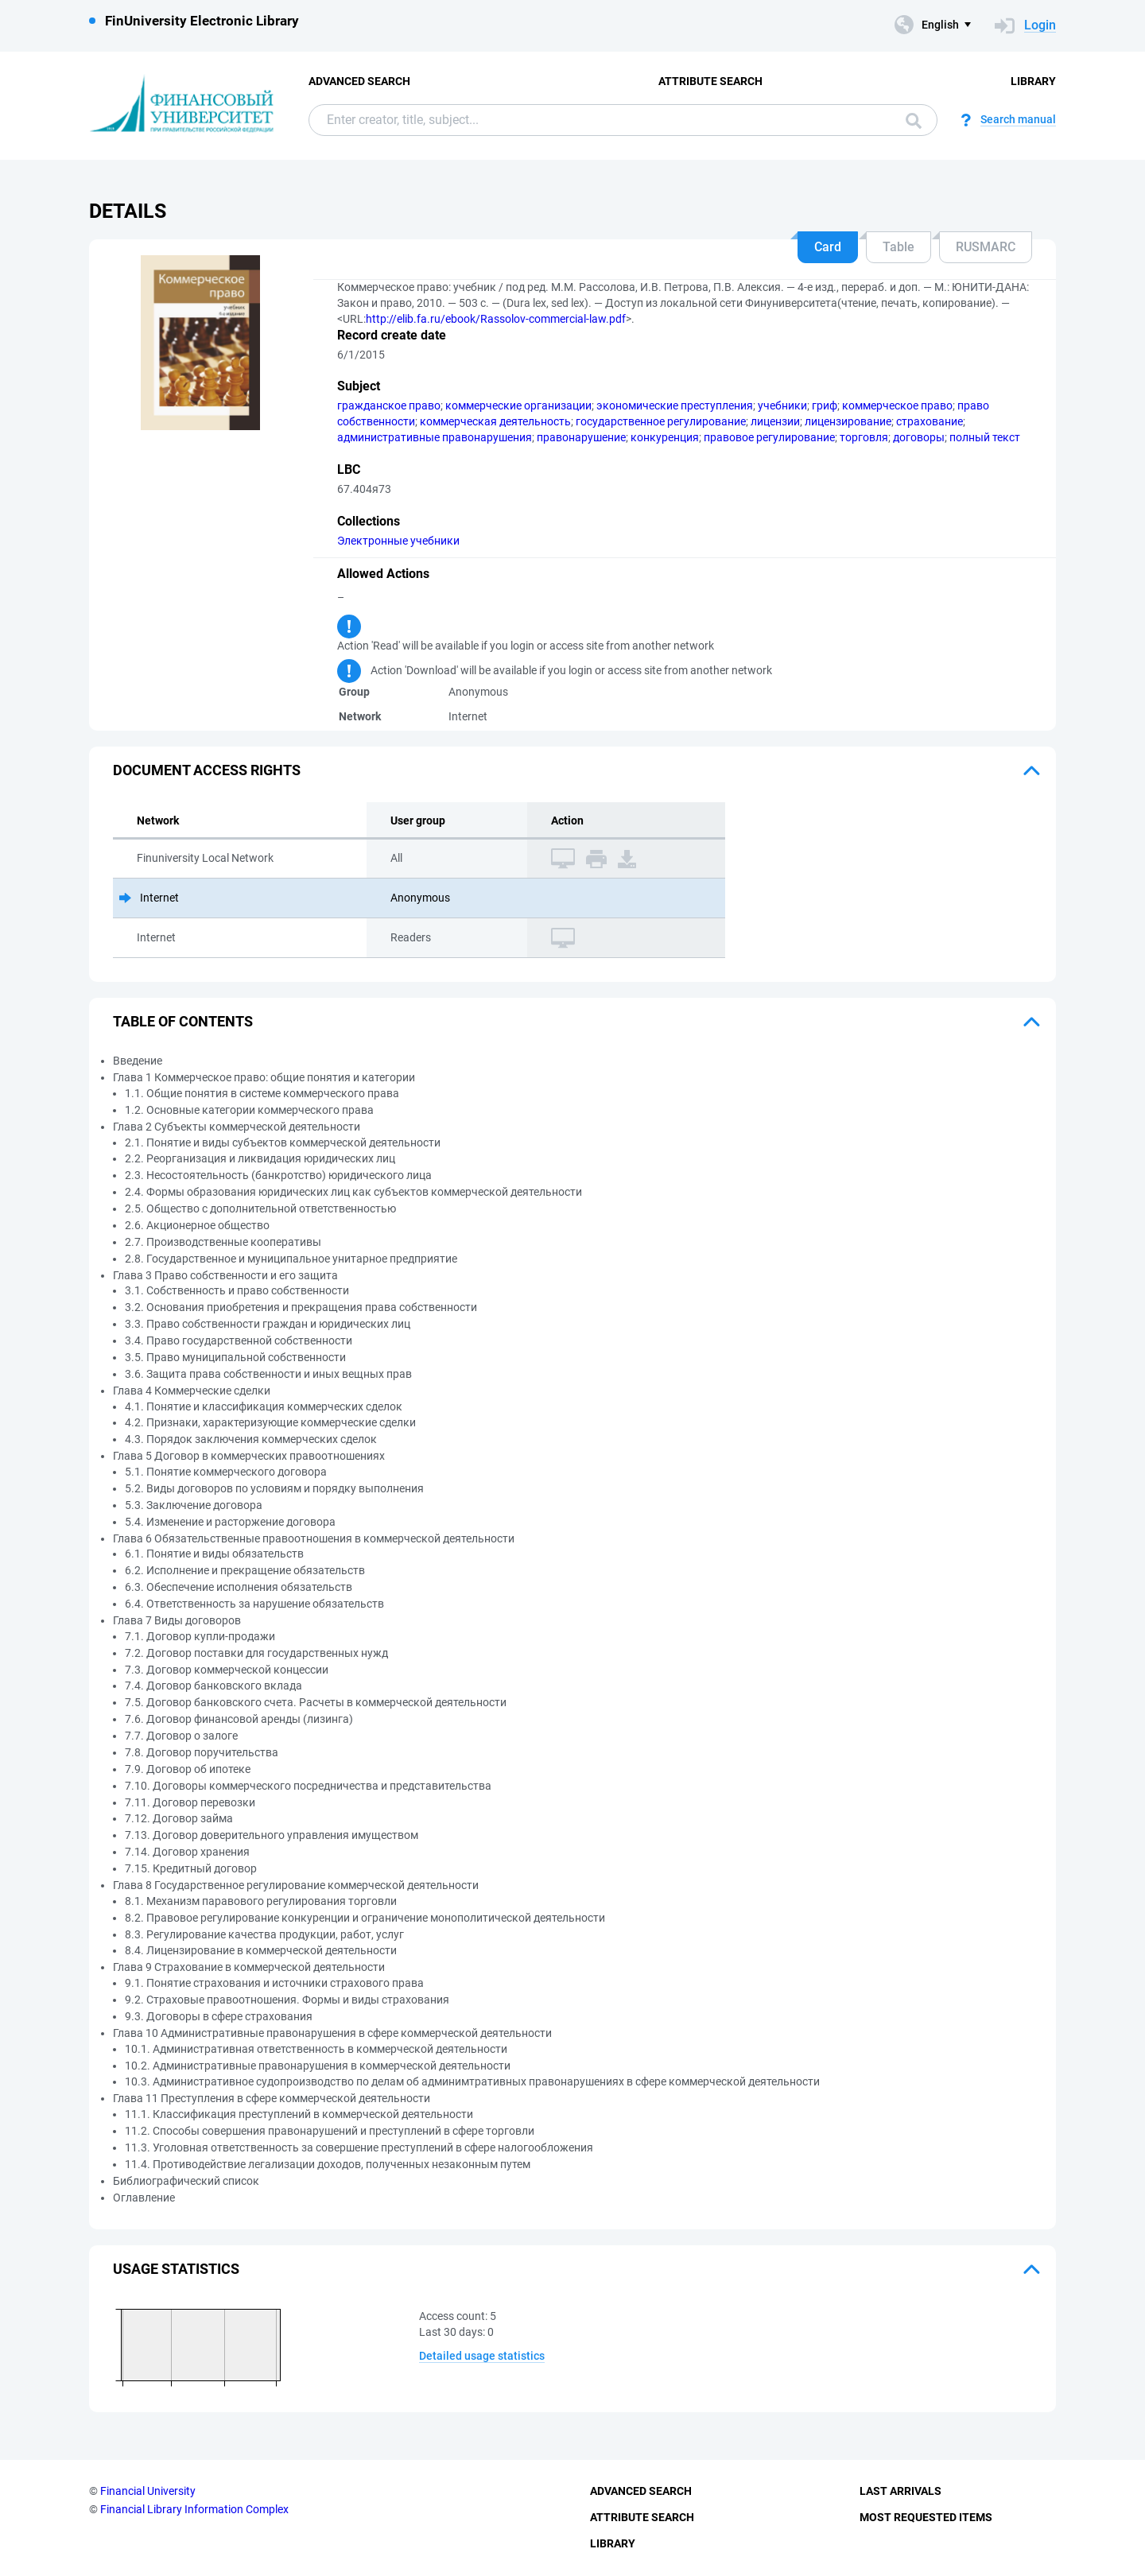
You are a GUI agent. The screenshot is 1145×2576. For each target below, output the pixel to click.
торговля (864, 437)
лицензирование (848, 421)
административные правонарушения (434, 437)
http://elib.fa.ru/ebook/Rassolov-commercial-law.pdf (496, 318)
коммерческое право (897, 405)
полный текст (984, 437)
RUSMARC (985, 246)
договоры (919, 437)
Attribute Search (710, 81)
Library (1033, 81)
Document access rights (207, 770)
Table (898, 246)
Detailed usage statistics (482, 2355)
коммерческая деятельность (495, 421)
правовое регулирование (769, 437)
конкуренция (665, 437)
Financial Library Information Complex (194, 2509)
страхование (929, 421)
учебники (782, 405)
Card (827, 246)
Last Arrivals (900, 2491)
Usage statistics (176, 2268)
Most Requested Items (926, 2517)
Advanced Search (359, 81)
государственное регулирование (661, 421)
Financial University (148, 2491)
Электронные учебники (398, 540)
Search (914, 121)
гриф (824, 405)
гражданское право (389, 405)
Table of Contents (183, 1021)
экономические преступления (674, 405)
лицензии (775, 421)
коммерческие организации (518, 405)
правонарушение (581, 437)
